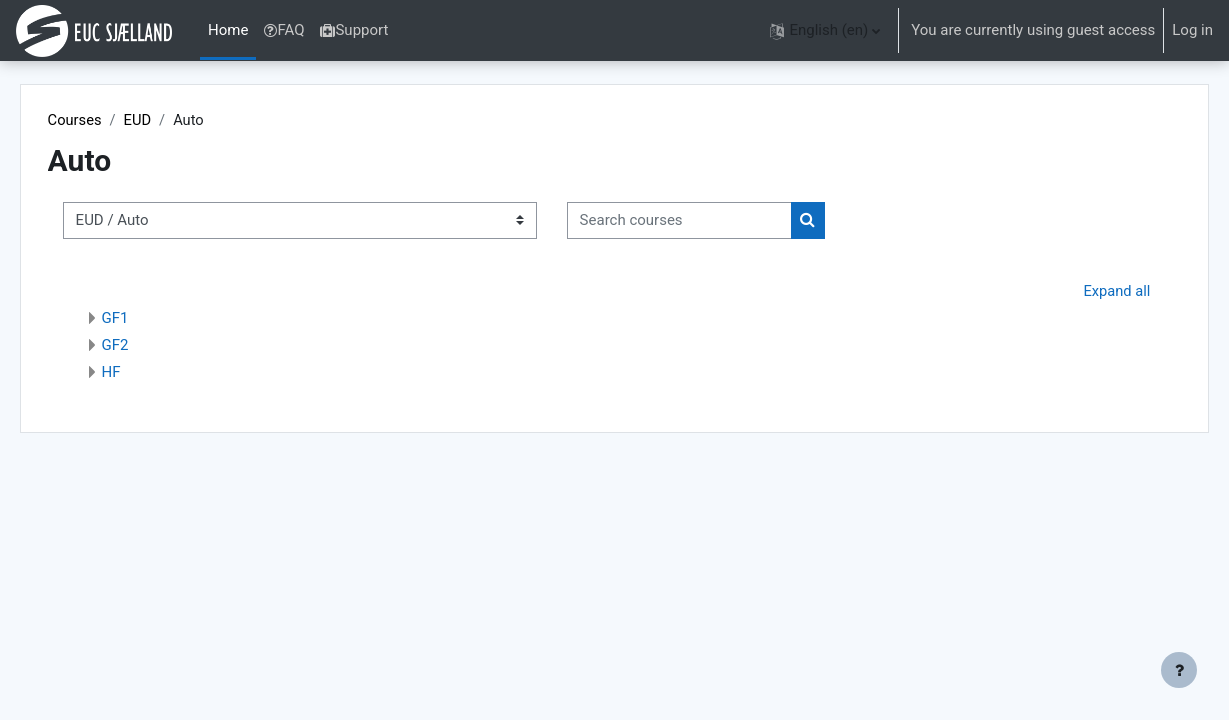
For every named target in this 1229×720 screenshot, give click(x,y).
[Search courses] (707, 221)
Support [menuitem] (354, 30)
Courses (103, 120)
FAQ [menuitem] (284, 30)
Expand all (1088, 291)
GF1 (143, 319)
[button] (825, 30)
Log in (1192, 30)
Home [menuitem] (228, 30)
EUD (167, 120)
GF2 (143, 346)
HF (139, 373)
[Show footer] (1179, 670)
